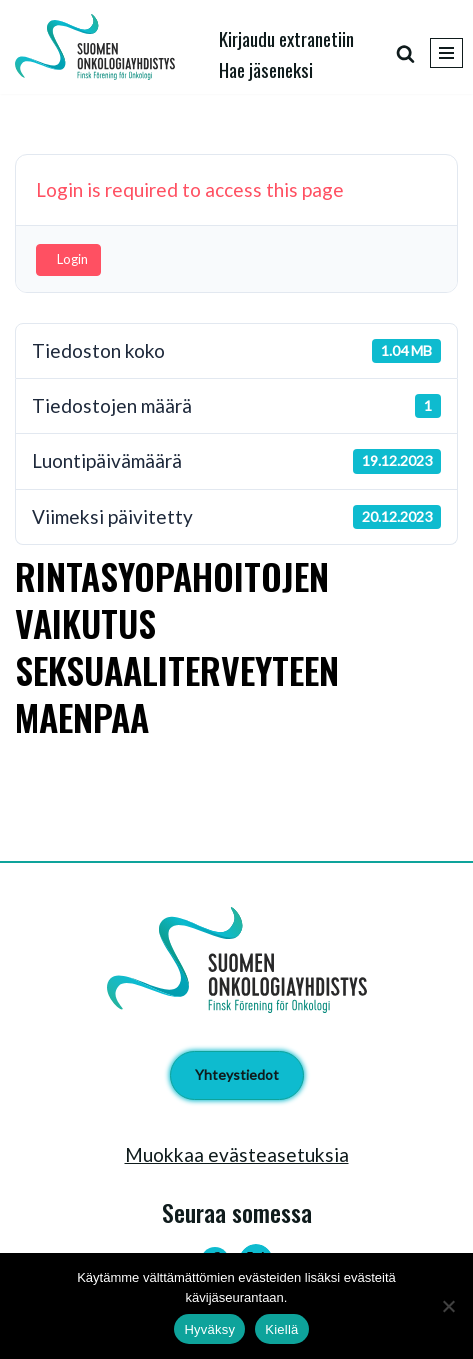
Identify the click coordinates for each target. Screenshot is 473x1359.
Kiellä (281, 1329)
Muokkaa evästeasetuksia (237, 1154)
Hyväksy (209, 1329)
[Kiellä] (448, 1306)
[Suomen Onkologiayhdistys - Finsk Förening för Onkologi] (100, 47)
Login (72, 259)
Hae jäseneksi (266, 69)
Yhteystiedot (237, 1074)
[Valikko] (446, 53)
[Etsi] (405, 53)
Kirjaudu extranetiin (286, 38)
